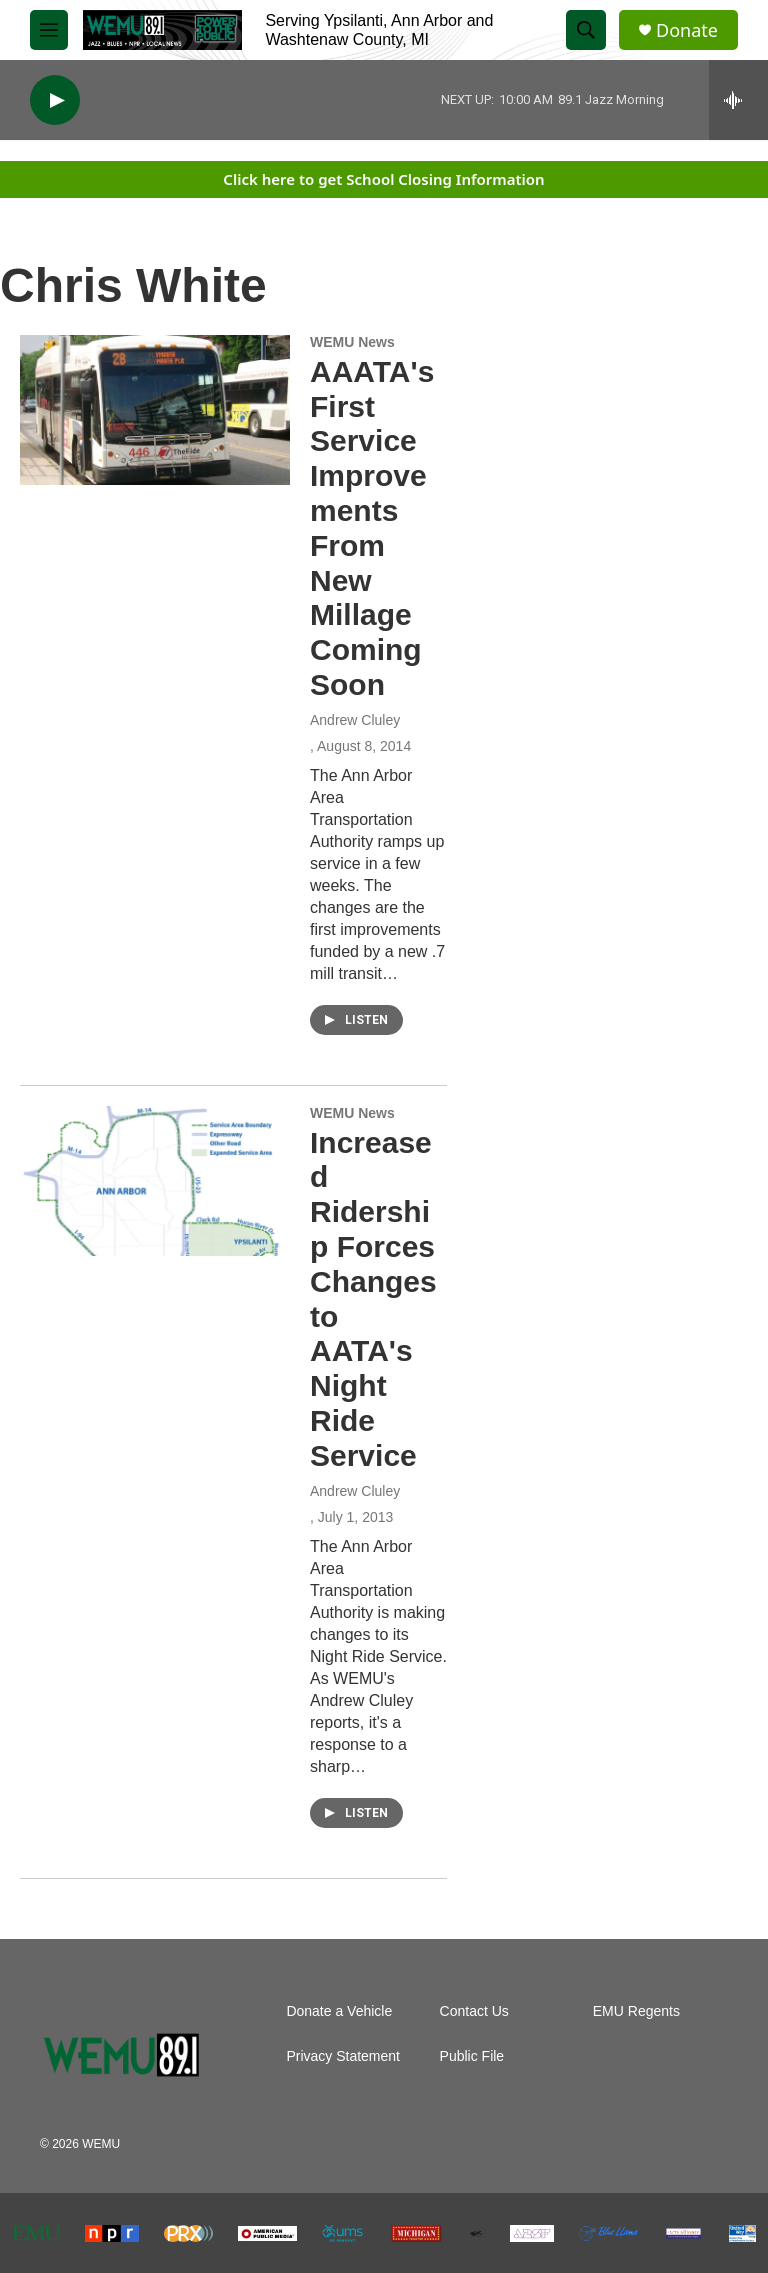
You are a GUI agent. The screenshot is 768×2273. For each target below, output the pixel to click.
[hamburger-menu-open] (49, 30)
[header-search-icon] (586, 30)
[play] (55, 100)
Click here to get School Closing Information (383, 179)
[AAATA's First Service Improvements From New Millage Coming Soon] (155, 410)
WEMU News (352, 342)
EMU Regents (636, 2011)
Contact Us (474, 2011)
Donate (687, 30)
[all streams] (738, 100)
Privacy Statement (343, 2056)
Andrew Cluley (355, 720)
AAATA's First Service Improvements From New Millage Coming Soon (372, 528)
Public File (472, 2056)
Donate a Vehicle (339, 2011)
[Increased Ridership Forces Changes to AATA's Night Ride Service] (155, 1181)
